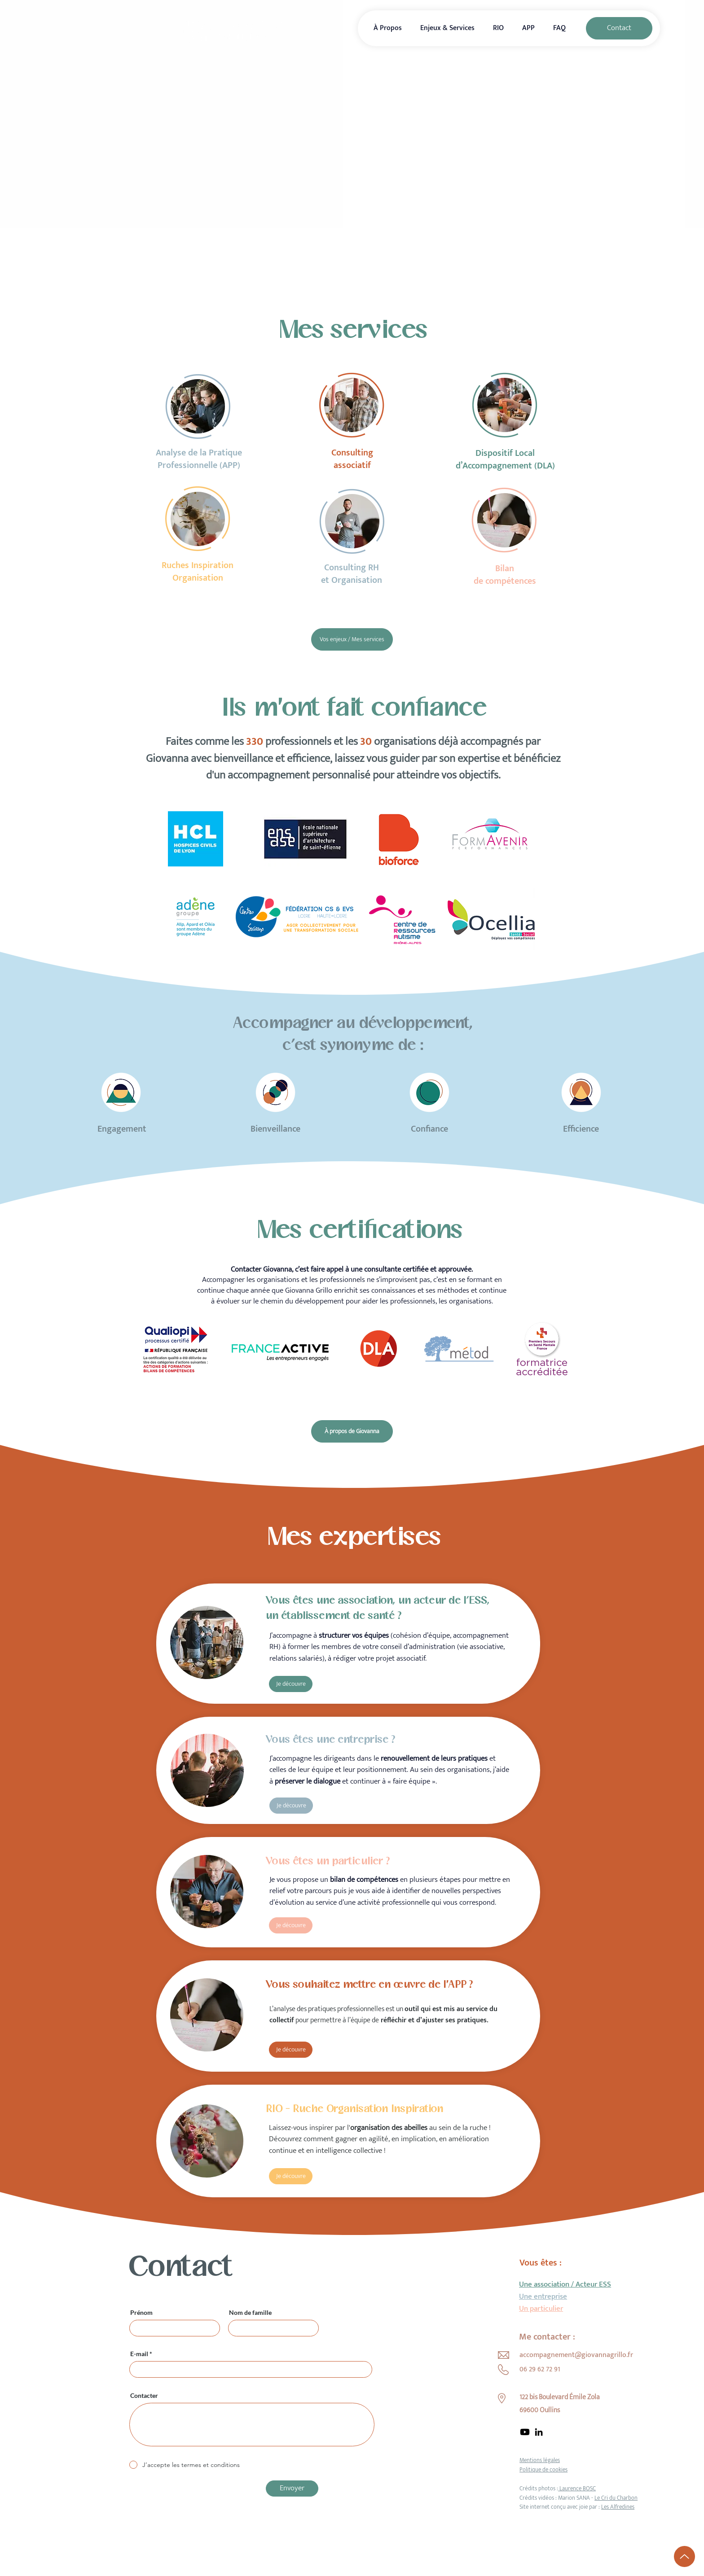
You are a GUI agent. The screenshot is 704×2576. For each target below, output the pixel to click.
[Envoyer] (292, 2488)
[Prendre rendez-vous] (442, 260)
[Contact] (619, 28)
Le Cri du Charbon (616, 2498)
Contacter (144, 2395)
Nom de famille (250, 2312)
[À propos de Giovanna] (352, 1431)
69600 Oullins (539, 2410)
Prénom (141, 2312)
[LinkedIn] (538, 2432)
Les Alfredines (617, 2507)
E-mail (139, 2354)
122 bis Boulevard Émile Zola (559, 2397)
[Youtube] (524, 2432)
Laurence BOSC (577, 2488)
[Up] (684, 2556)
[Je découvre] (290, 1684)
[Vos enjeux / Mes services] (352, 639)
